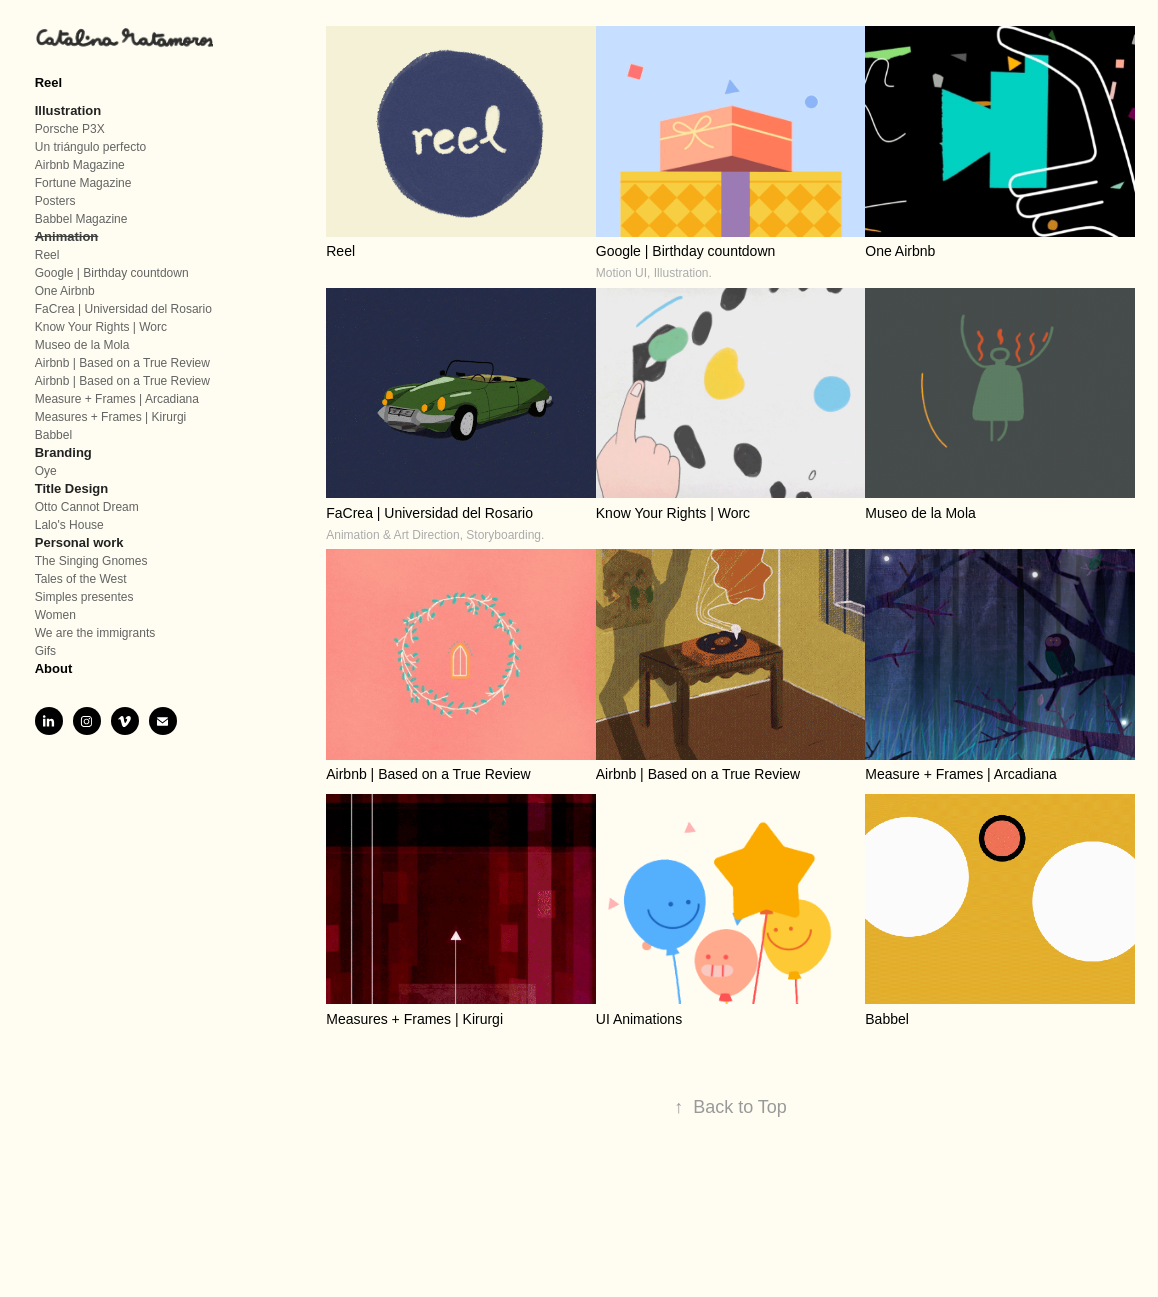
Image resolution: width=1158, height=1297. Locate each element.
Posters (55, 201)
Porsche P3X (70, 129)
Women (55, 615)
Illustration (68, 110)
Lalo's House (69, 525)
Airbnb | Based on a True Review (122, 363)
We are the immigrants (95, 633)
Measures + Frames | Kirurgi (111, 417)
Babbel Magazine (81, 219)
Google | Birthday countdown (112, 273)
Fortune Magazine (83, 183)
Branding (63, 452)
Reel (48, 82)
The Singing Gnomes (91, 561)
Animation (67, 236)
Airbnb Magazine (80, 165)
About (54, 668)
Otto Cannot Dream (87, 507)
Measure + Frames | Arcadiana (117, 399)
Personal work (79, 542)
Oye (46, 471)
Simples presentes (84, 597)
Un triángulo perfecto (90, 147)
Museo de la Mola (82, 345)
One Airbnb (65, 291)
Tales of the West (81, 579)
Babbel (53, 435)
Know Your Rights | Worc (101, 327)
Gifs (45, 651)
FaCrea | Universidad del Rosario (123, 309)
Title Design (71, 488)
